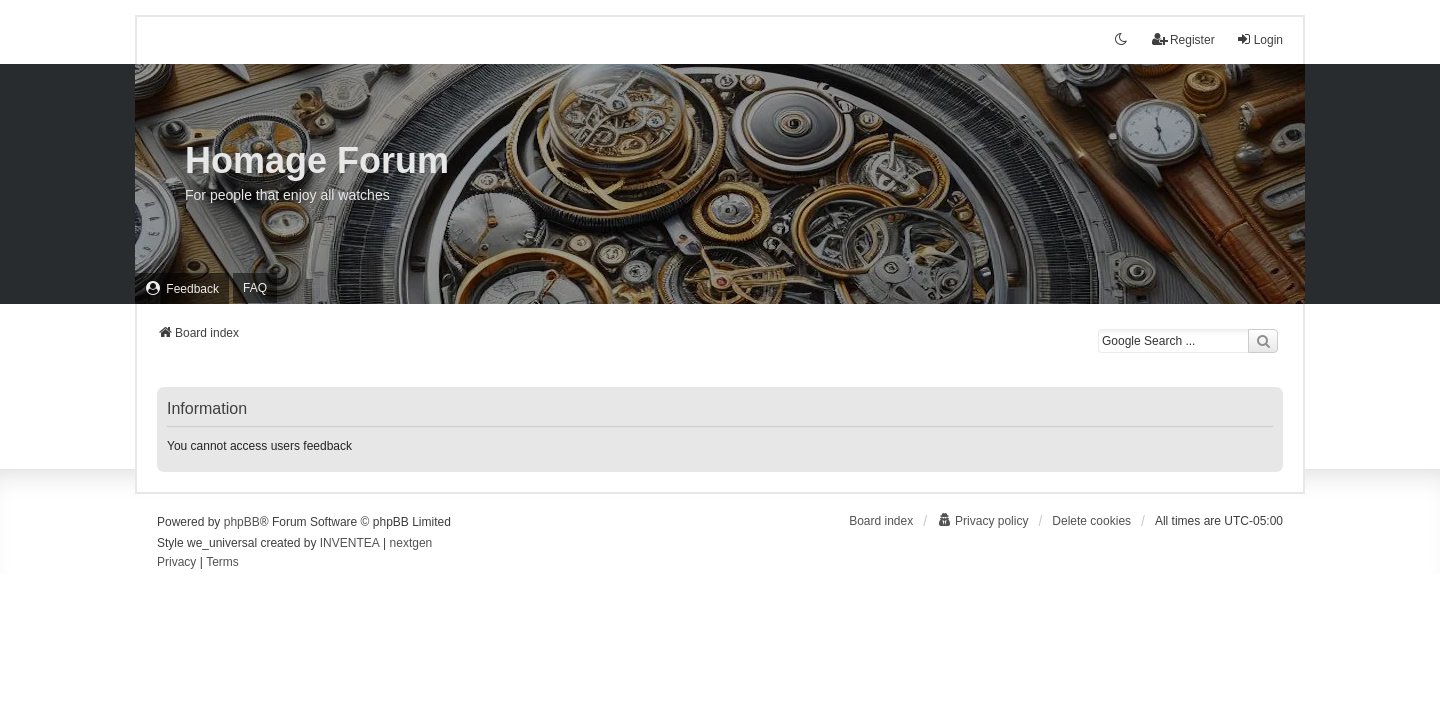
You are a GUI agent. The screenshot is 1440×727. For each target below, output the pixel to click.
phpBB (242, 522)
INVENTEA (350, 543)
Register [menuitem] (1183, 39)
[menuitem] (182, 288)
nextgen (411, 543)
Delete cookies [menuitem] (1091, 521)
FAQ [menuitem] (255, 288)
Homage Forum (317, 160)
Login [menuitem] (1259, 39)
